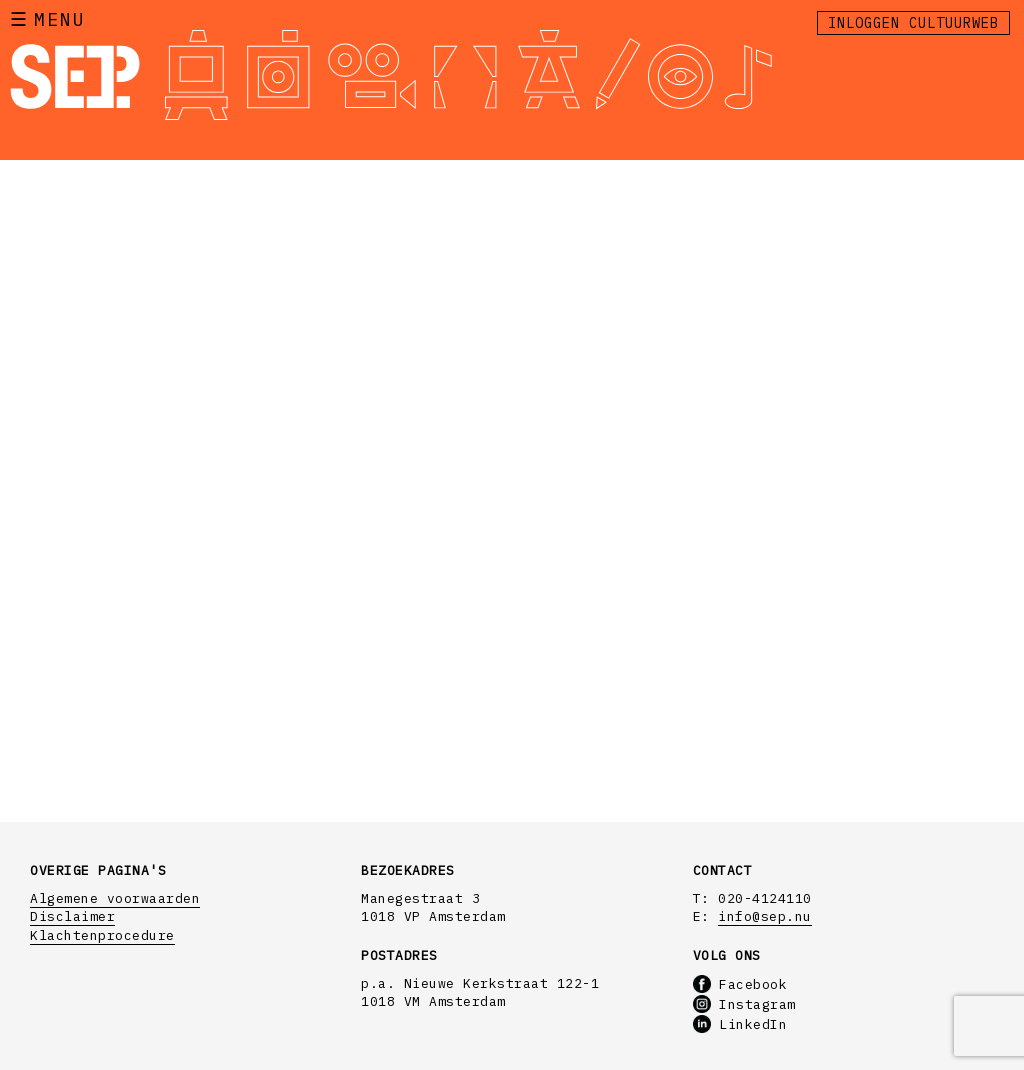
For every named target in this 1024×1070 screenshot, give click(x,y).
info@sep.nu (765, 916)
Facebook (740, 984)
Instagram (744, 1004)
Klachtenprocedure (102, 935)
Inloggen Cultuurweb (913, 23)
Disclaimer (72, 916)
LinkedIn (740, 1024)
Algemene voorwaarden (115, 898)
